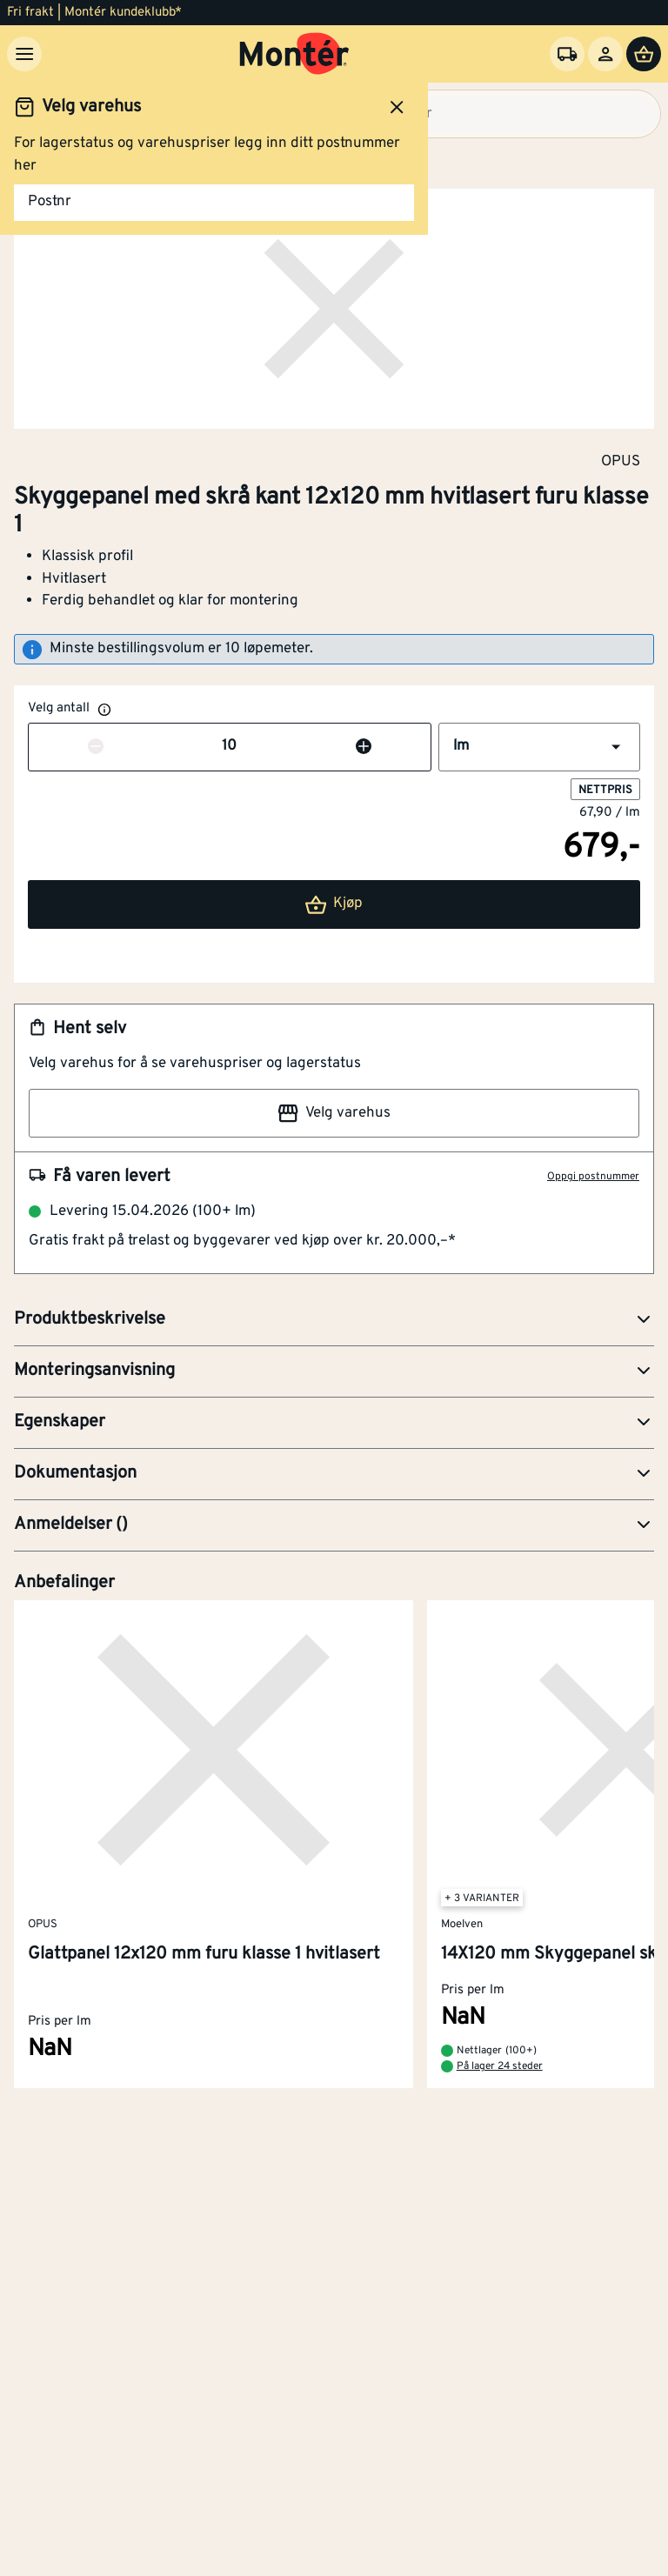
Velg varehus (334, 1113)
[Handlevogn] (643, 54)
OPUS (620, 461)
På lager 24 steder (500, 2066)
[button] (539, 747)
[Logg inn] (605, 54)
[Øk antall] (363, 747)
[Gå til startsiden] (294, 54)
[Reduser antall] (95, 747)
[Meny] (24, 54)
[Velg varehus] (567, 54)
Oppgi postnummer (593, 1177)
